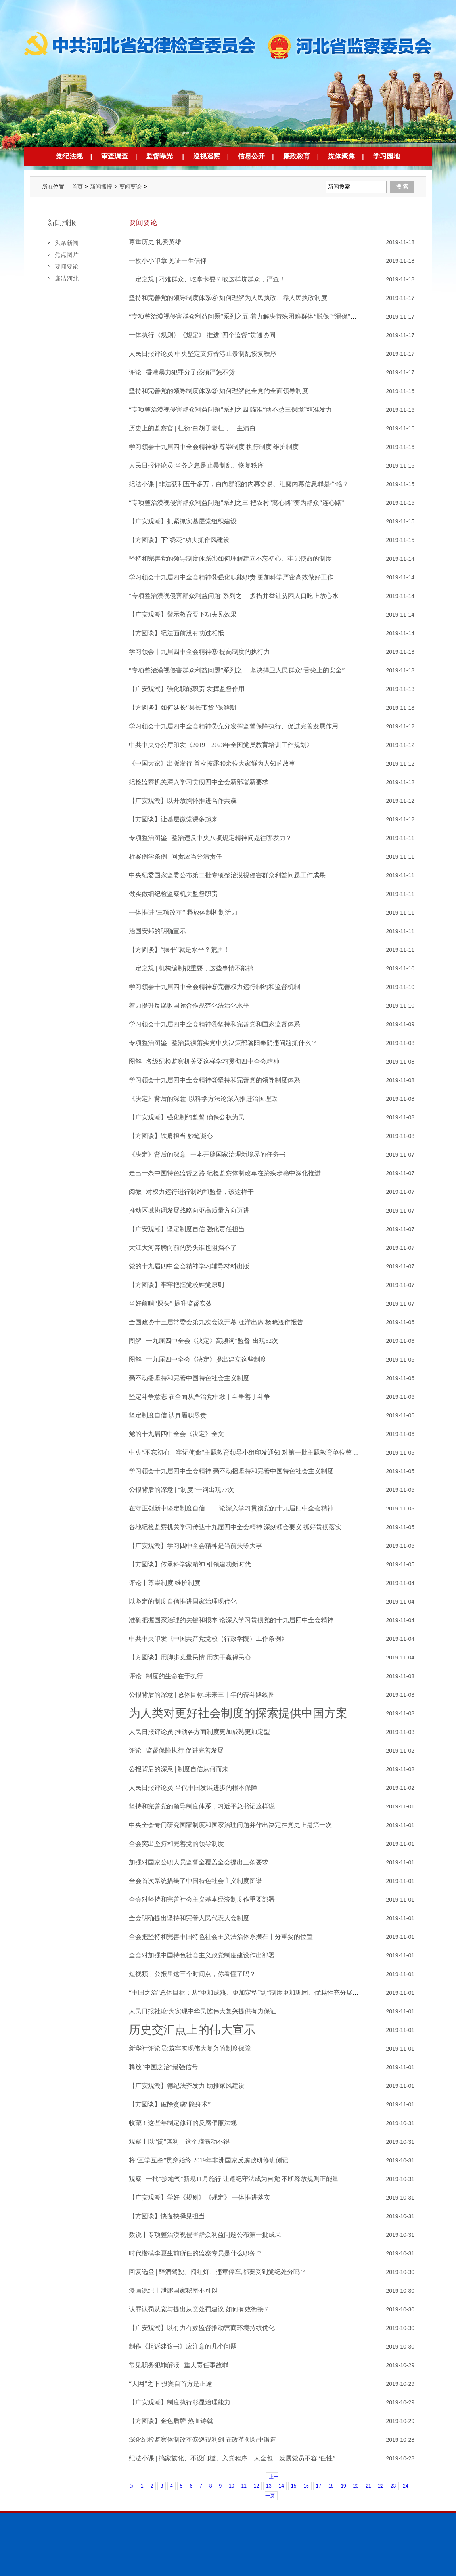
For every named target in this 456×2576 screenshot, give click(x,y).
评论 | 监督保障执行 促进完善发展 (176, 1750)
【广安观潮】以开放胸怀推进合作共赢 (183, 800)
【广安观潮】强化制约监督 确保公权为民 (187, 1117)
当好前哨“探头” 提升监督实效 (170, 1303)
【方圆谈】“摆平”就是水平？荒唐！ (179, 949)
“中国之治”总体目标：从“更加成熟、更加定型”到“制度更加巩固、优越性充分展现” (245, 1992)
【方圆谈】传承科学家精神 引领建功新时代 (190, 1564)
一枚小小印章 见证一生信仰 (168, 260)
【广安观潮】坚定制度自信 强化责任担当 (187, 1229)
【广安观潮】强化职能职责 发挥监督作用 (187, 689)
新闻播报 (101, 186)
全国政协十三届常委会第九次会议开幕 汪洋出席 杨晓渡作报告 (216, 1322)
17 (318, 2486)
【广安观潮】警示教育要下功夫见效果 (183, 614)
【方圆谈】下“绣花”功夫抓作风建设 (179, 540)
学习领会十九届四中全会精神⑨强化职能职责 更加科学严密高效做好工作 (231, 577)
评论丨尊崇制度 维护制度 (164, 1582)
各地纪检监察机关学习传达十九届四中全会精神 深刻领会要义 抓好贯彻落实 (235, 1527)
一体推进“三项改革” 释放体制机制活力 (183, 912)
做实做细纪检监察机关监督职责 (173, 893)
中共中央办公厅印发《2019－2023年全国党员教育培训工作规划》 (221, 744)
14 (281, 2486)
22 (380, 2486)
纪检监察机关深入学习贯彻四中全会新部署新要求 (198, 782)
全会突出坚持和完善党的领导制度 (176, 1843)
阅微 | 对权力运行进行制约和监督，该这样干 (191, 1191)
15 (293, 2486)
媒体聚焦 (341, 156)
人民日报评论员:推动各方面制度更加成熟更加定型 (199, 1731)
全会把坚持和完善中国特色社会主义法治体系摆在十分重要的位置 (221, 1936)
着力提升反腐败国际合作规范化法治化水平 (189, 1005)
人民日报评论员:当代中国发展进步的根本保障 (193, 1787)
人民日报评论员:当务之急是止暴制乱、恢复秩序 (196, 465)
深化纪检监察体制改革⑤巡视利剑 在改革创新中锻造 (202, 2439)
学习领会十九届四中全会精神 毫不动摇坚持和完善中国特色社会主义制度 (231, 1471)
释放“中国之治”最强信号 (163, 2067)
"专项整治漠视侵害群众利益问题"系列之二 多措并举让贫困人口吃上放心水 (234, 595)
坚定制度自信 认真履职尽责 (168, 1415)
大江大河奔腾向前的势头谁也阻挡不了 (183, 1247)
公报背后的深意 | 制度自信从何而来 (178, 1769)
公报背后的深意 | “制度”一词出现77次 (181, 1489)
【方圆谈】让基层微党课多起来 (173, 819)
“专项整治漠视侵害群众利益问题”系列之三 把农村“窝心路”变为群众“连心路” (236, 502)
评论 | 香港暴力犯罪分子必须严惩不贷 (182, 372)
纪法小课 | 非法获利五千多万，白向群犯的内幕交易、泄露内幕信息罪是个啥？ (239, 484)
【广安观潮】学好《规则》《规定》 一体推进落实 (199, 2197)
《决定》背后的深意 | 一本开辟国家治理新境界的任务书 (207, 1154)
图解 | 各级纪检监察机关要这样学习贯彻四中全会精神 (204, 1061)
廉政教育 (296, 156)
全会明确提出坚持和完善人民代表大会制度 (189, 1918)
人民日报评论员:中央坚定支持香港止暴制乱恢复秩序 (202, 353)
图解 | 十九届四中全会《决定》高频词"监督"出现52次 (203, 1340)
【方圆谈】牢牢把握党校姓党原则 (176, 1284)
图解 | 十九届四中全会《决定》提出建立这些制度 (197, 1359)
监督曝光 (159, 156)
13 (268, 2486)
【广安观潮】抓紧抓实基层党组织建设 (183, 521)
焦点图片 (67, 254)
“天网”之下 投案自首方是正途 (170, 2383)
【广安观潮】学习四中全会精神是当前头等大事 (195, 1545)
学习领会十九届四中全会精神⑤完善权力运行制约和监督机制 (214, 986)
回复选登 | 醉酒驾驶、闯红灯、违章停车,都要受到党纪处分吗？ (217, 2272)
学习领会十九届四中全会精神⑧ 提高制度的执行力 (199, 651)
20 (355, 2486)
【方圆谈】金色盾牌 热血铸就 (171, 2421)
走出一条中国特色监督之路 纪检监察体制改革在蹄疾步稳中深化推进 (225, 1173)
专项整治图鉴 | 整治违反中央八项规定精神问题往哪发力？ (210, 837)
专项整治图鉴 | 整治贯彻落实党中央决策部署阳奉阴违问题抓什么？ (223, 1042)
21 (368, 2486)
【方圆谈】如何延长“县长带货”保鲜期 (182, 707)
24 (405, 2486)
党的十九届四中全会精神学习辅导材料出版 (189, 1266)
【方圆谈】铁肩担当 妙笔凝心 (171, 1135)
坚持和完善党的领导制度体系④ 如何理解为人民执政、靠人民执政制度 (228, 297)
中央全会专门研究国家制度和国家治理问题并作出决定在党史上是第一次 (230, 1825)
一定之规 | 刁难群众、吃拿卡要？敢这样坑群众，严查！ (207, 279)
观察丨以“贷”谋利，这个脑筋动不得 (179, 2141)
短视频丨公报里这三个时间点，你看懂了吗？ (192, 1974)
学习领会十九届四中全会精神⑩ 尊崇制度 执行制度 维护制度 (214, 446)
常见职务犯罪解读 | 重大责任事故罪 (178, 2365)
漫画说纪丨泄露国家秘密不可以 (173, 2290)
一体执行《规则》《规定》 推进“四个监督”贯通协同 (202, 335)
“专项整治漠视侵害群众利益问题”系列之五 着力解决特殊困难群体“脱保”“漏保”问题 (246, 316)
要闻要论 (130, 186)
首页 (77, 186)
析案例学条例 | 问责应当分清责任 (175, 856)
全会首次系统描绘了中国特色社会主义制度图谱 (195, 1880)
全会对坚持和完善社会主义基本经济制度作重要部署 (202, 1899)
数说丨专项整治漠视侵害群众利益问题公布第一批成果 (205, 2234)
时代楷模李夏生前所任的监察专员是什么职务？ (195, 2253)
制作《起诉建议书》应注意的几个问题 (183, 2346)
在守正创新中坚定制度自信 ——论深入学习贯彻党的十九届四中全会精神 (231, 1508)
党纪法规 (69, 156)
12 (256, 2486)
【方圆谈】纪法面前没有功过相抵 (176, 633)
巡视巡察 (206, 156)
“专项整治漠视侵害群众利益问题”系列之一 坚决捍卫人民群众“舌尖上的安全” (237, 670)
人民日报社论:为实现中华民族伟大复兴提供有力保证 (202, 2011)
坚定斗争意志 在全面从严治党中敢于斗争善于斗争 (199, 1396)
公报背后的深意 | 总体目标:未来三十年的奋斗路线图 (202, 1694)
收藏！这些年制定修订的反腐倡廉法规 (183, 2123)
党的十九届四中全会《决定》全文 (176, 1433)
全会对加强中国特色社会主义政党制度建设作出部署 (202, 1955)
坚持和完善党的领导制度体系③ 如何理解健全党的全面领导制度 (218, 391)
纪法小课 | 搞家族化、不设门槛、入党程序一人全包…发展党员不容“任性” (232, 2458)
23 (393, 2486)
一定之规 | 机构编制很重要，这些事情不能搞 (191, 968)
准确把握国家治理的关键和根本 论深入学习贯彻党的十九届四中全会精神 (231, 1620)
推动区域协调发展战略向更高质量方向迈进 (189, 1210)
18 (330, 2486)
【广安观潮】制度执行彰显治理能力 (179, 2402)
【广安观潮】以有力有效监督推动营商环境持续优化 (202, 2327)
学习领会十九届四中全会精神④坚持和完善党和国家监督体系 (214, 1024)
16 (305, 2486)
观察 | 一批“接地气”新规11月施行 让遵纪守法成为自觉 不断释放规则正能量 (234, 2178)
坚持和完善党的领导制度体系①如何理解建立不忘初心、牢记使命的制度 (230, 558)
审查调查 (114, 156)
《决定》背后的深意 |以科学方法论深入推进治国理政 (203, 1098)
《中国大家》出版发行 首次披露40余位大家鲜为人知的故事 (212, 763)
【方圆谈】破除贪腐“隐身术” (170, 2104)
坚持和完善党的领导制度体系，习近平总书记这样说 (202, 1806)
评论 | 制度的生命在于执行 (166, 1676)
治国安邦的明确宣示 (157, 931)
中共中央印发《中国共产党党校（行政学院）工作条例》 (208, 1638)
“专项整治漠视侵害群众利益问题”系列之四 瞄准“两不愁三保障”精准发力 (230, 409)
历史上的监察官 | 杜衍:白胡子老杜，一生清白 (192, 428)
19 (343, 2486)
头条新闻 (67, 242)
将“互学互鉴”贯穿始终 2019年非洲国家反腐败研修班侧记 (208, 2160)
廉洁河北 (67, 278)
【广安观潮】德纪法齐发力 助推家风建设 (187, 2085)
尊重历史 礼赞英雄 (155, 242)
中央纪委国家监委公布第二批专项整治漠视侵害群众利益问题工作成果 (227, 875)
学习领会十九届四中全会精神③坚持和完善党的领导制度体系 (214, 1080)
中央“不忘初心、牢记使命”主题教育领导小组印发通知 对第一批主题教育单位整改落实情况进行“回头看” (275, 1452)
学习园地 (386, 156)
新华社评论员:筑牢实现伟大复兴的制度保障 (190, 2048)
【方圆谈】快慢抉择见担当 (167, 2216)
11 (244, 2486)
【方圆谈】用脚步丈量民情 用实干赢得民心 (190, 1657)
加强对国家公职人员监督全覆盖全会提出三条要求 (198, 1862)
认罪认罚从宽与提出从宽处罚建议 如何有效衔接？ (199, 2309)
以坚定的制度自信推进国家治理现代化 (183, 1601)
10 (231, 2486)
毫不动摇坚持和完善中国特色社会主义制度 (189, 1378)
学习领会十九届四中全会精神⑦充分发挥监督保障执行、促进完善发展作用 (233, 726)
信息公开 (251, 156)
